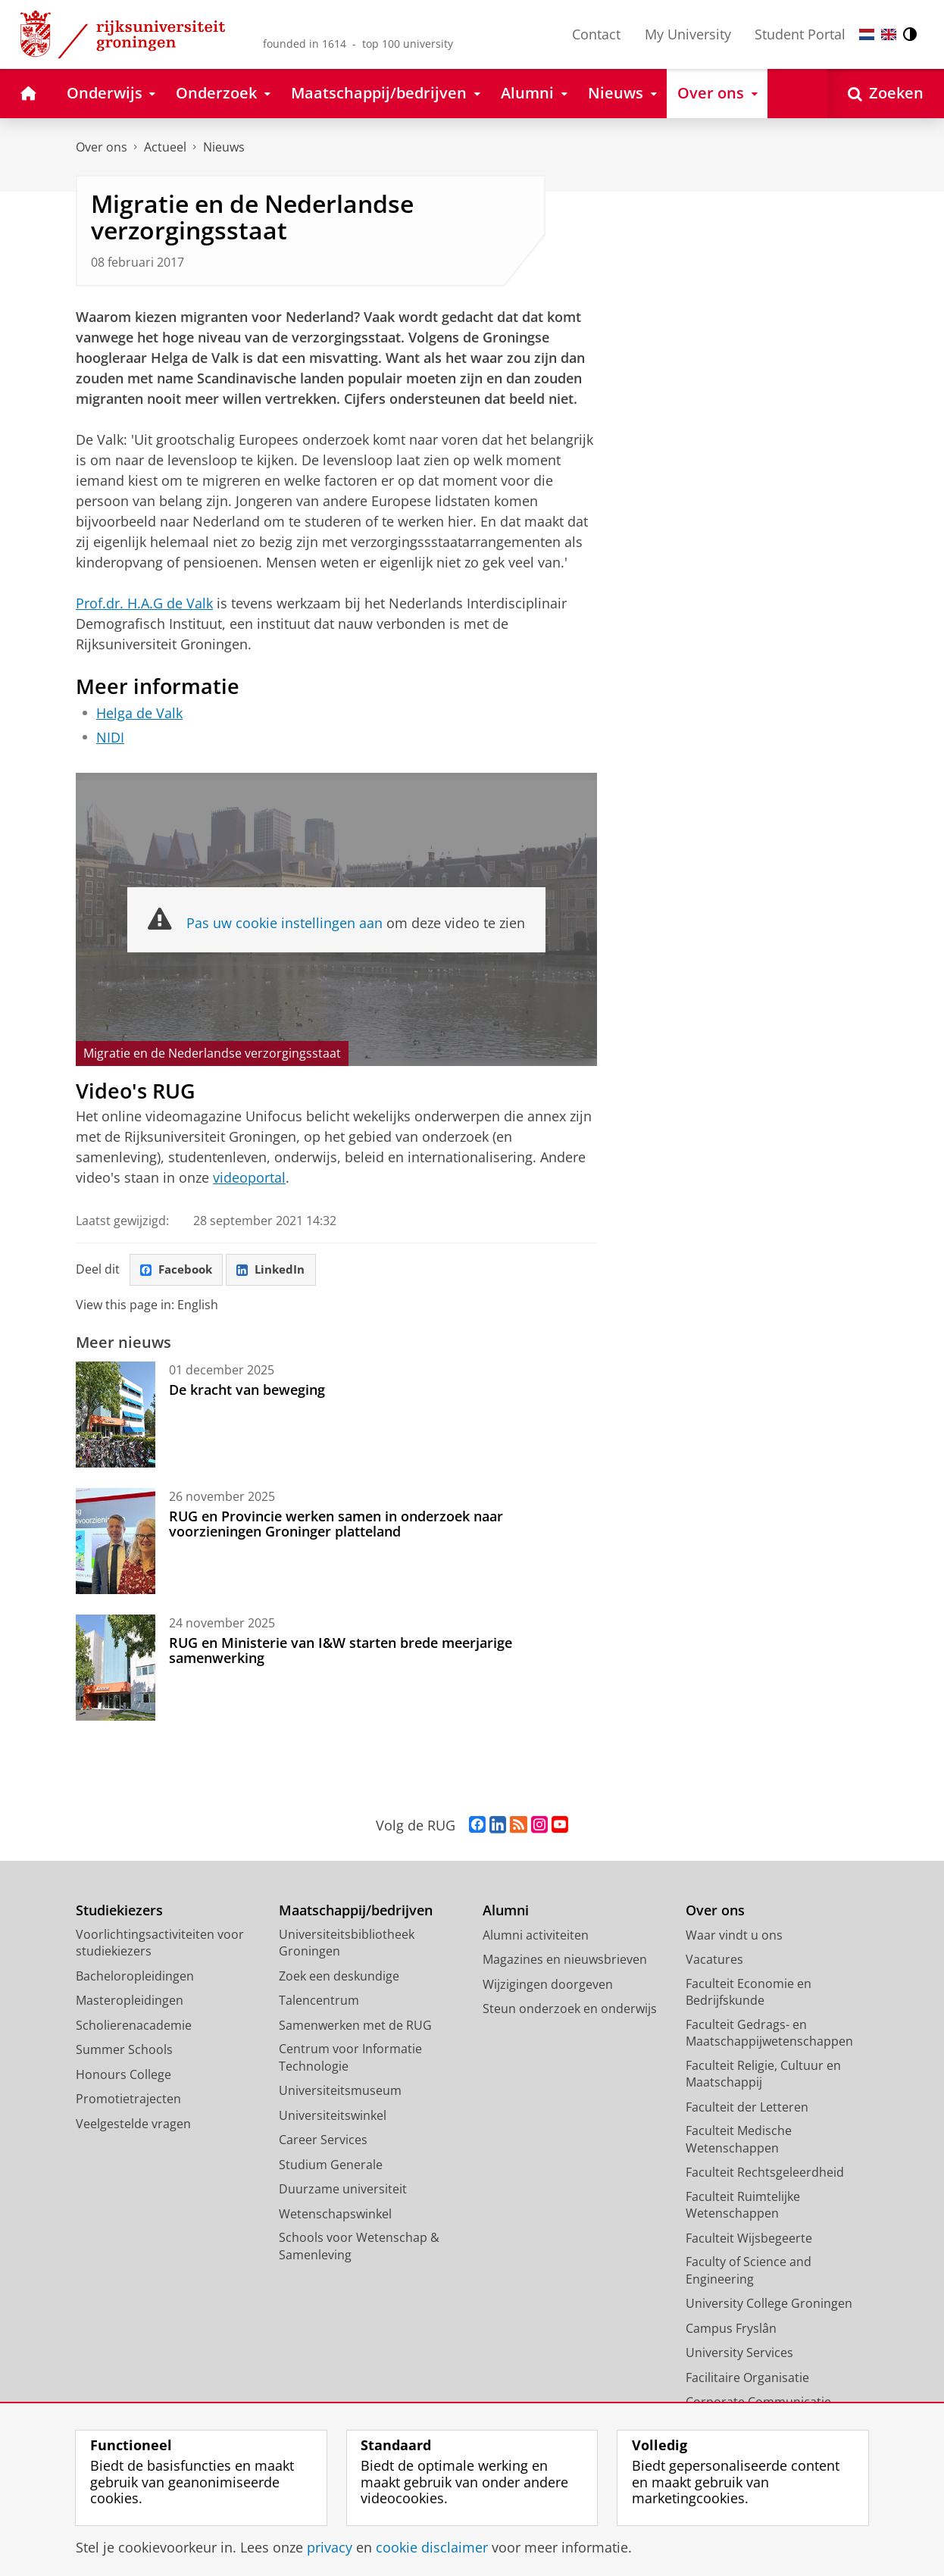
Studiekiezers (119, 1911)
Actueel (165, 147)
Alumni (506, 1911)
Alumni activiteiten (536, 1935)
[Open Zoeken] (885, 93)
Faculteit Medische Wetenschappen (739, 2140)
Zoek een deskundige (339, 1976)
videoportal (249, 1177)
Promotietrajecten (128, 2099)
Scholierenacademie (134, 2026)
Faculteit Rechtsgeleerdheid (765, 2173)
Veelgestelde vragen (133, 2124)
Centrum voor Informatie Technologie (350, 2058)
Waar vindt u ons (734, 1935)
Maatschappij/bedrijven (356, 1911)
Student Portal (800, 34)
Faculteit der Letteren (747, 2107)
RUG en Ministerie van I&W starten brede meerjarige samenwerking (340, 1651)
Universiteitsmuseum (340, 2091)
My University (688, 34)
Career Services (323, 2140)
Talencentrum (319, 2001)
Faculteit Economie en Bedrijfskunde (748, 1993)
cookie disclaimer (432, 2547)
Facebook (179, 1270)
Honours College (123, 2075)
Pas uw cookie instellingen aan (284, 923)
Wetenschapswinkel (335, 2214)
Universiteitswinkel (332, 2116)
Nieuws (224, 147)
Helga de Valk (139, 713)
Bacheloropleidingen (135, 1976)
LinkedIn (277, 1270)
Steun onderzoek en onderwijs (570, 2009)
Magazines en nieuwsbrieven (565, 1960)
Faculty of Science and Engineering (748, 2271)
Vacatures (714, 1960)
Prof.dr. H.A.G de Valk (144, 603)
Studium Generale (331, 2165)
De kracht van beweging (247, 1390)
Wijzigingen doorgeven (548, 1985)
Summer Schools (124, 2050)
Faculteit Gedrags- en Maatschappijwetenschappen (769, 2034)
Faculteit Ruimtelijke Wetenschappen (743, 2206)
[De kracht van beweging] (115, 1415)
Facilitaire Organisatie (747, 2378)
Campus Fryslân (731, 2329)
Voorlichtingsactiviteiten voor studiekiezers (160, 1944)
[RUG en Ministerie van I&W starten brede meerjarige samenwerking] (115, 1668)
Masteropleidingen (129, 2001)
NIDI (110, 737)
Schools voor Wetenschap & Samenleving (359, 2247)
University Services (739, 2353)
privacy (329, 2547)
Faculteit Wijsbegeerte (749, 2239)
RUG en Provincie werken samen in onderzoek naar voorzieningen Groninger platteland (336, 1524)
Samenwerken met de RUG (355, 2026)
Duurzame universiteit (343, 2189)
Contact (596, 34)
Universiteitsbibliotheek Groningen (346, 1944)
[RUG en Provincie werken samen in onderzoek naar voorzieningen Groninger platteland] (115, 1542)
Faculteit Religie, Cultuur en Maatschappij (763, 2075)
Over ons (101, 147)
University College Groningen (769, 2304)
